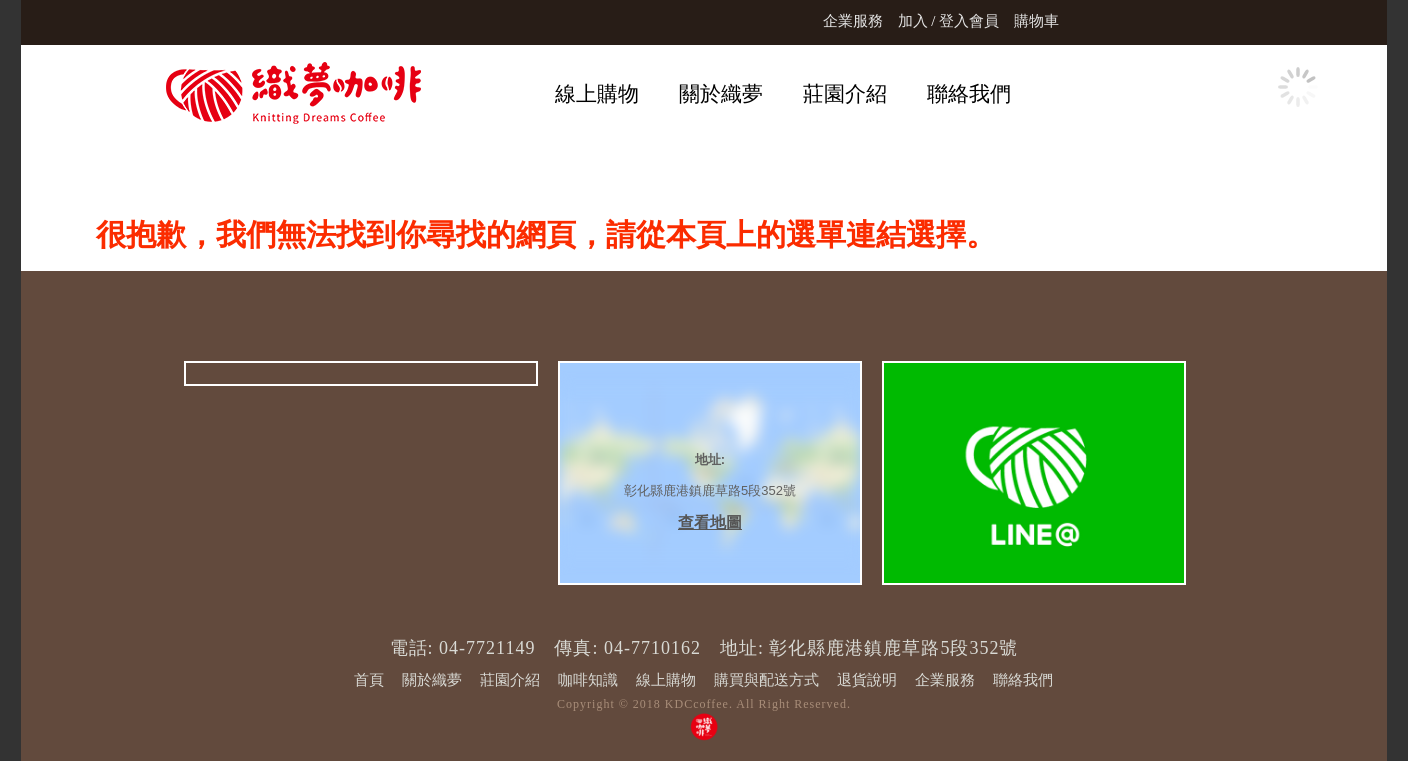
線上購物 (597, 94)
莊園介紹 (845, 94)
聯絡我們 (969, 94)
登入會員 (969, 21)
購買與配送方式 (766, 680)
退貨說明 (867, 680)
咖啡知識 (588, 680)
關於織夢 (721, 94)
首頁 (369, 680)
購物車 (1036, 21)
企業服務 (853, 21)
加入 (913, 21)
